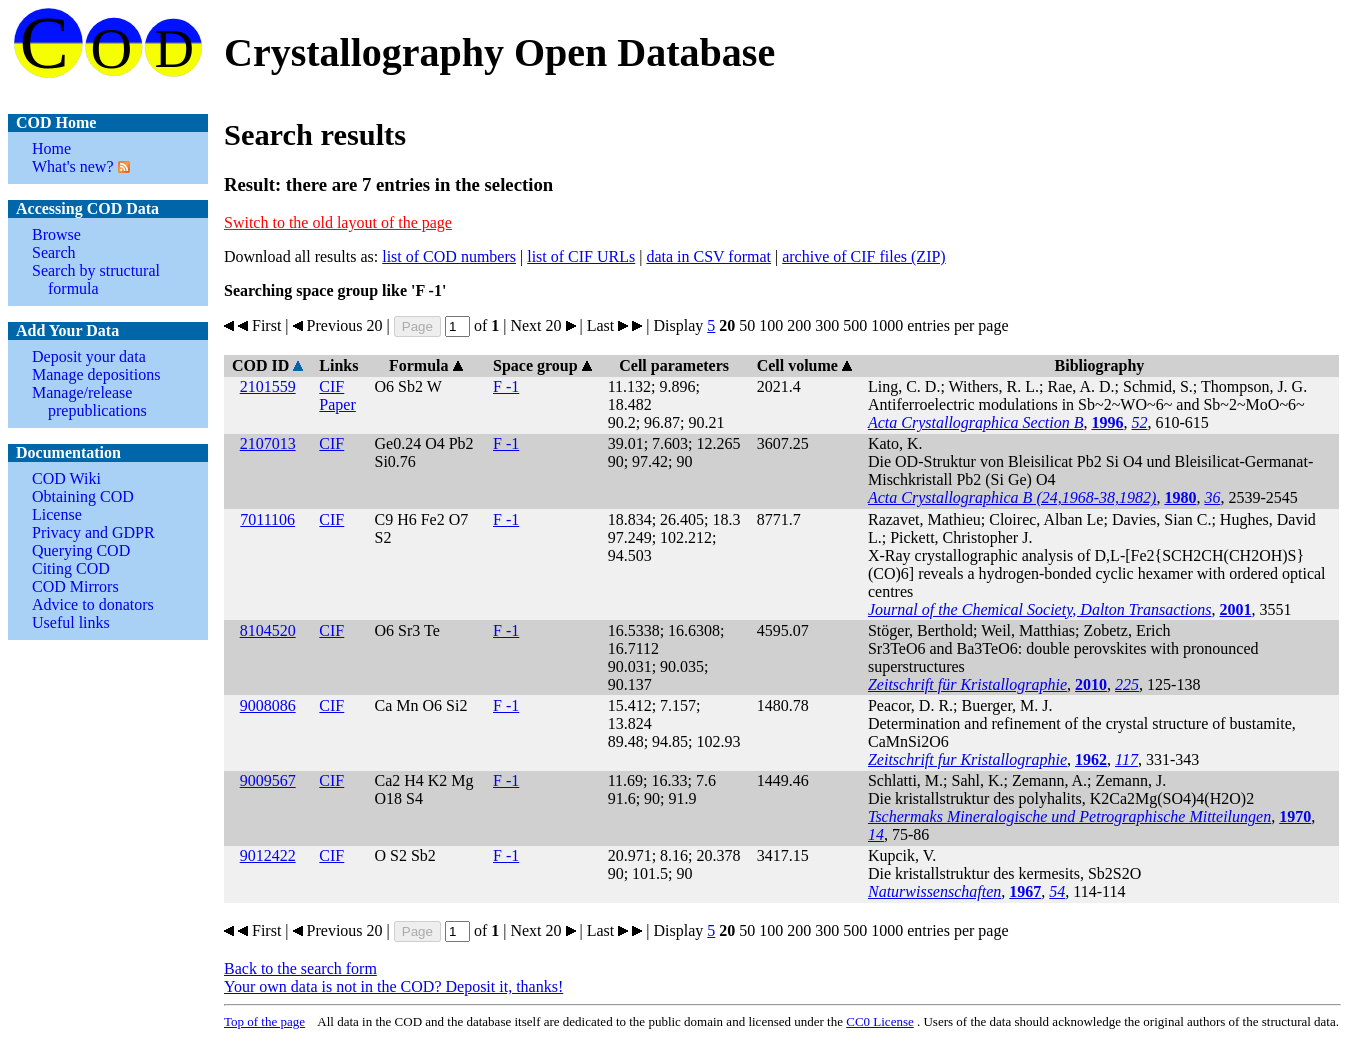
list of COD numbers (449, 256)
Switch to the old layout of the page (338, 222)
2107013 (268, 443)
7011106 (267, 519)
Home (51, 148)
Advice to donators (93, 604)
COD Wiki (66, 478)
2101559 (268, 386)
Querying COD (81, 550)
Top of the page (264, 1021)
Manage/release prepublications (89, 401)
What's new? (73, 166)
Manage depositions (96, 374)
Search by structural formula (96, 279)
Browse (56, 234)
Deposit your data (89, 356)
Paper (337, 404)
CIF (331, 386)
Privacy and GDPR (93, 532)
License (57, 514)
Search (54, 252)
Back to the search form (300, 968)
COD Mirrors (75, 586)
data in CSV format (708, 256)
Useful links (71, 622)
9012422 (268, 855)
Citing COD (71, 568)
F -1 (506, 386)
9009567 (268, 780)
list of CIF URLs (581, 256)
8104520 (268, 630)
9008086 (268, 705)
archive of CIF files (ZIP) (864, 256)
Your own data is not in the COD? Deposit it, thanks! (393, 986)
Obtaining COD (83, 496)
